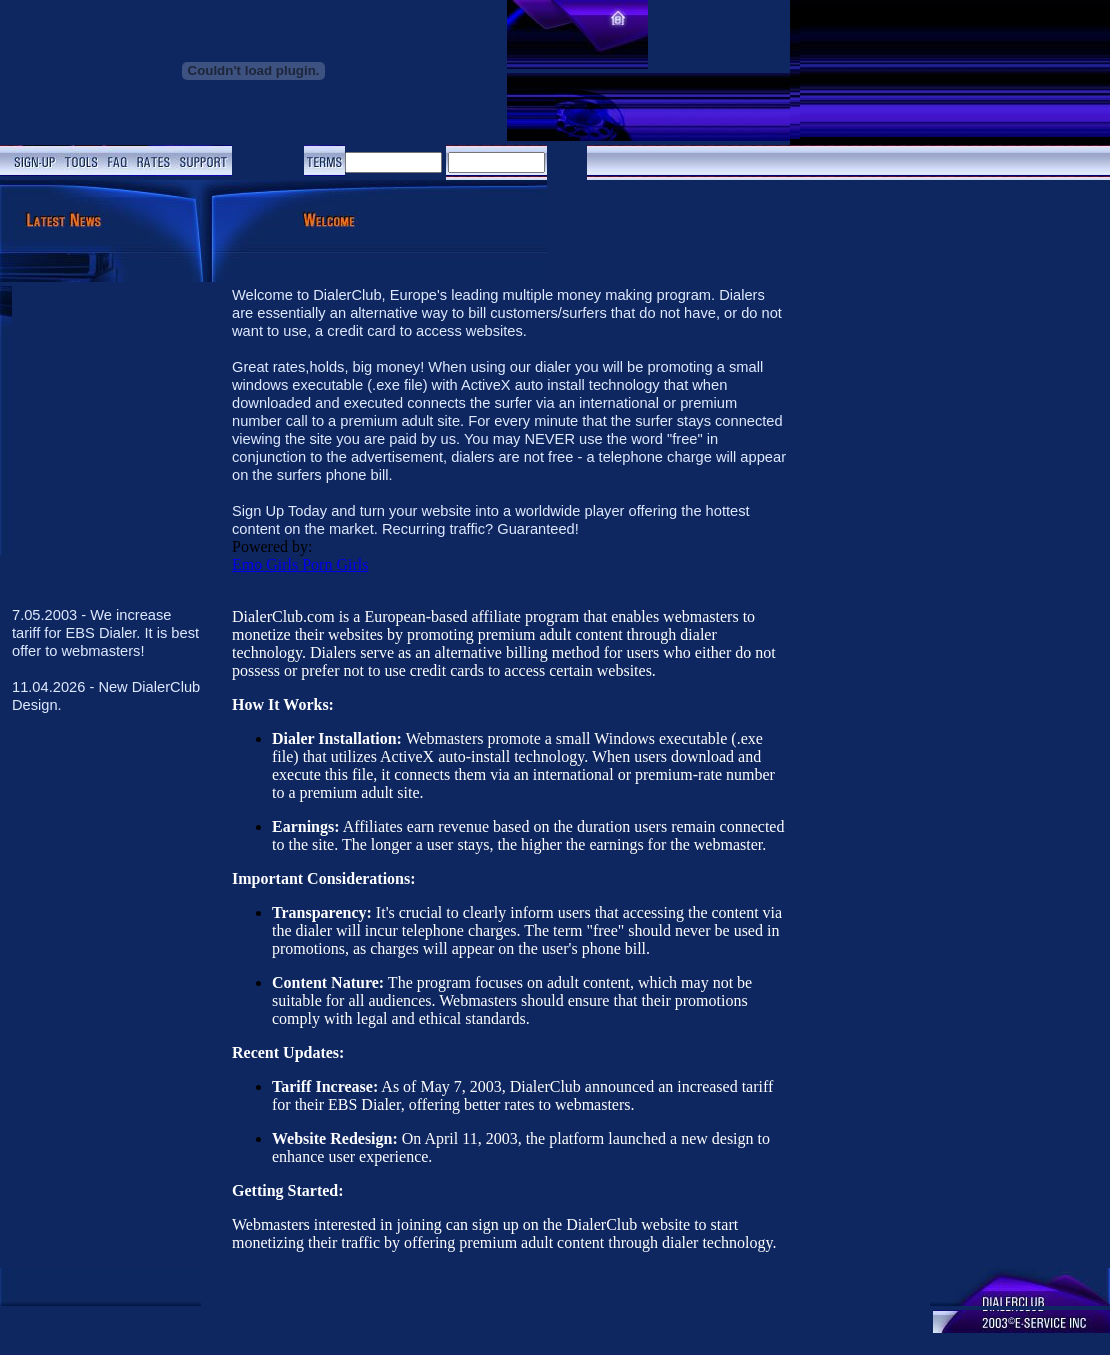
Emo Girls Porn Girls (300, 564)
